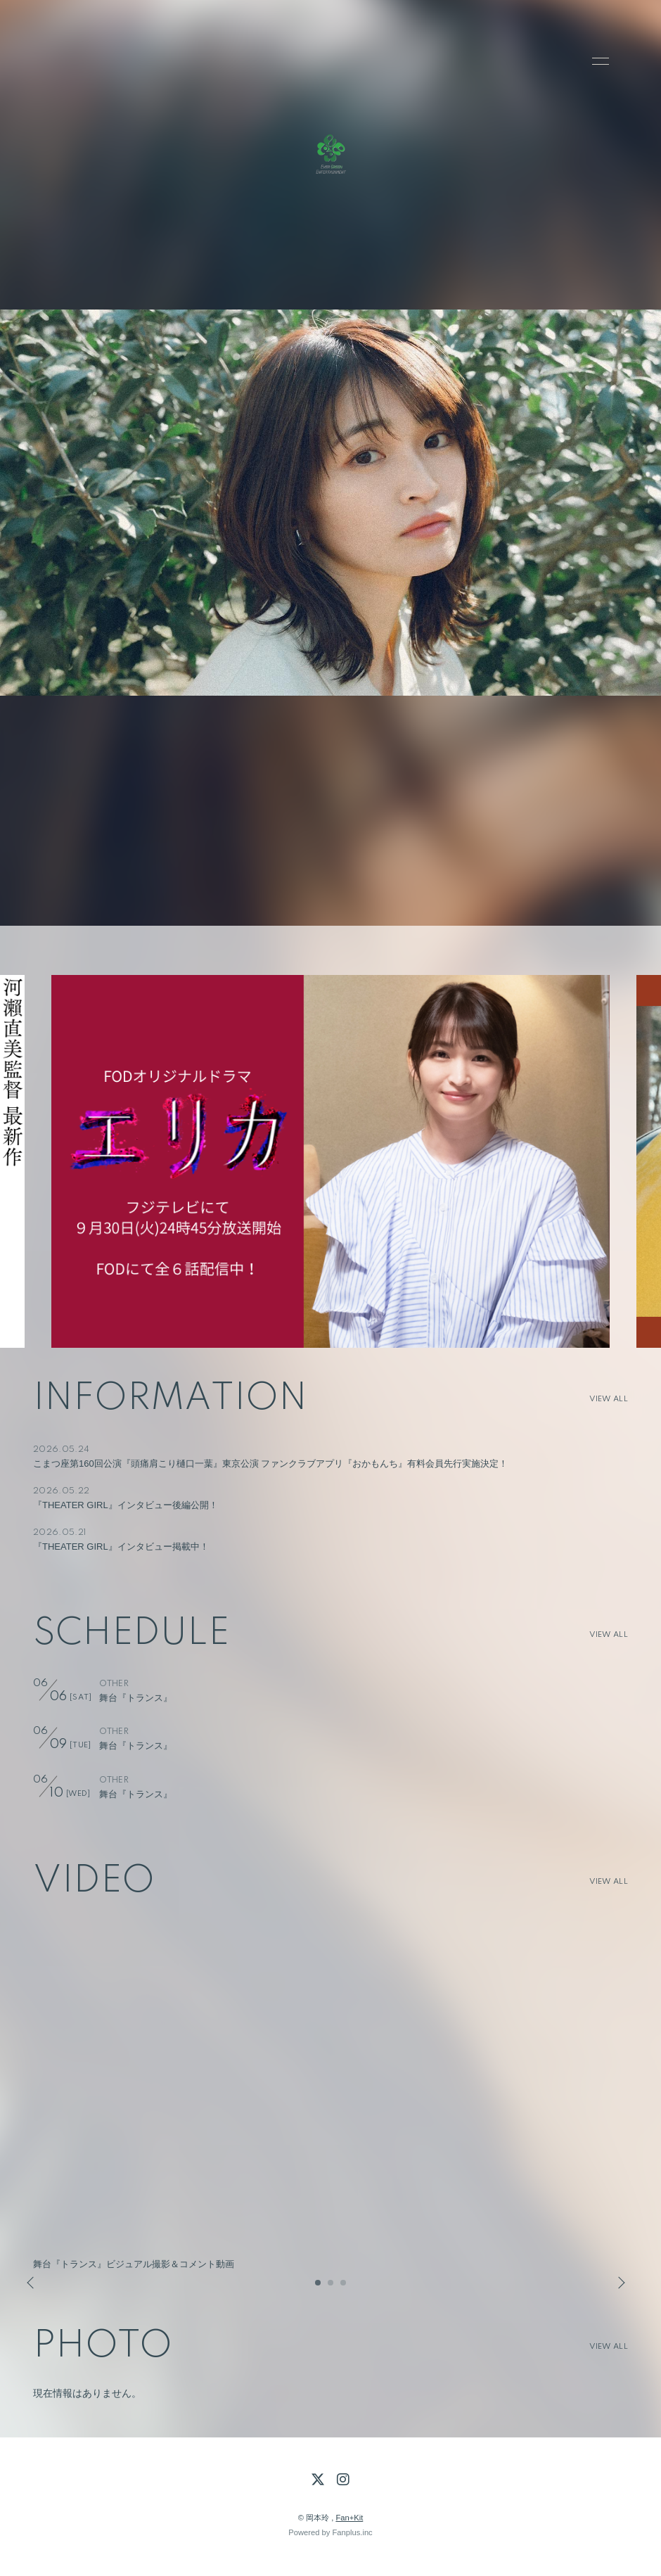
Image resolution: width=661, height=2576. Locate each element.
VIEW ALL (608, 1399)
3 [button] (343, 2287)
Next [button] (617, 2283)
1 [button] (318, 2287)
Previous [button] (31, 2283)
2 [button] (331, 2287)
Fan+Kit (349, 2517)
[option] (330, 1161)
